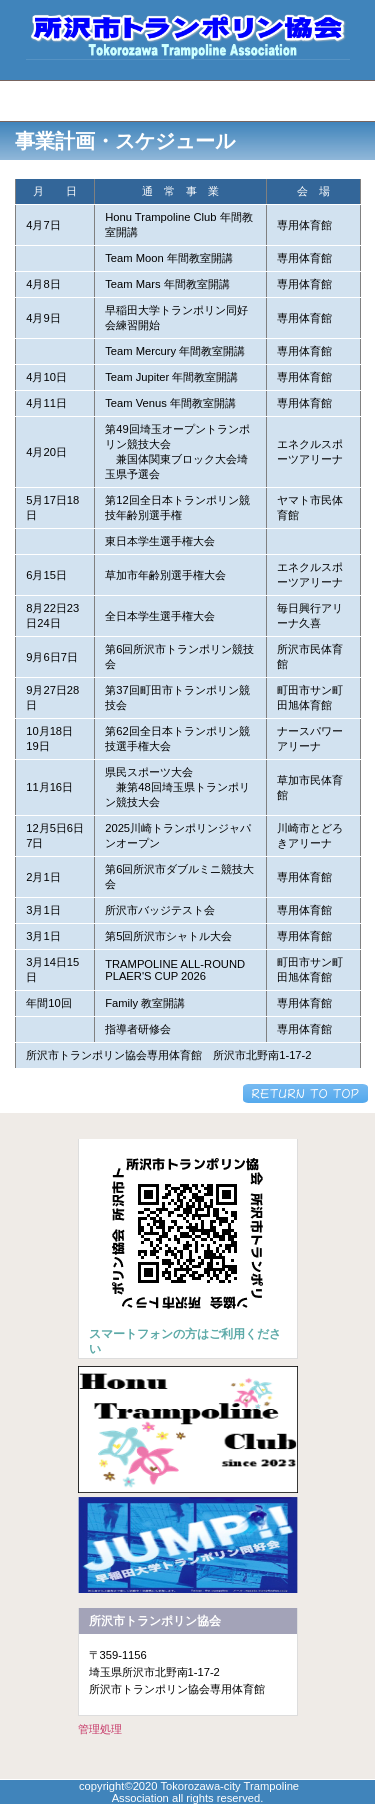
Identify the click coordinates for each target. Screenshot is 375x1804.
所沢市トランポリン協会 (188, 35)
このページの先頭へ (305, 1093)
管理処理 (100, 1729)
